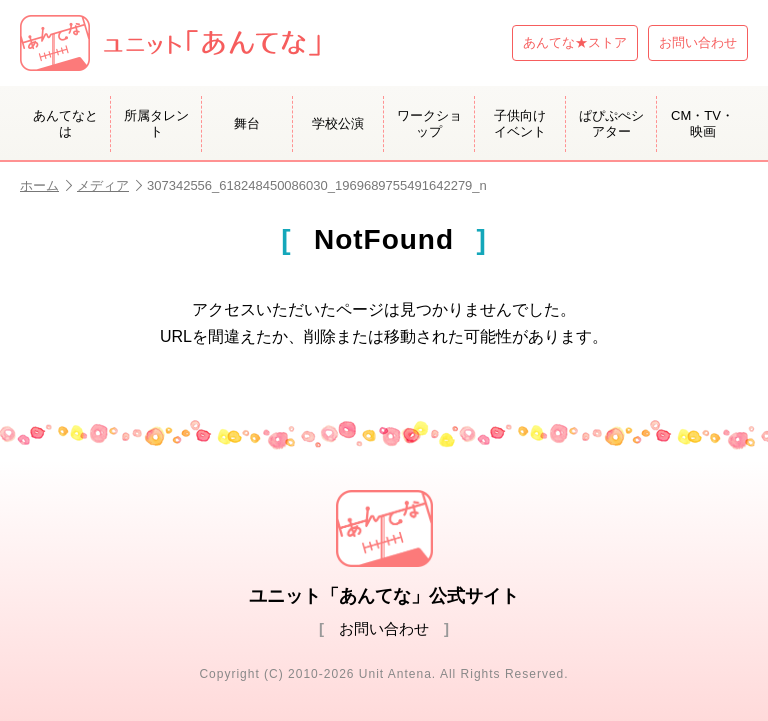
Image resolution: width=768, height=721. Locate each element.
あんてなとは (65, 123)
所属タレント (156, 123)
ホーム (46, 185)
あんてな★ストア (575, 42)
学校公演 (338, 123)
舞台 (247, 123)
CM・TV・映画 (702, 123)
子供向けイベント (520, 123)
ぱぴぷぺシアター (611, 123)
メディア (109, 185)
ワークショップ (429, 123)
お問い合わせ (698, 42)
